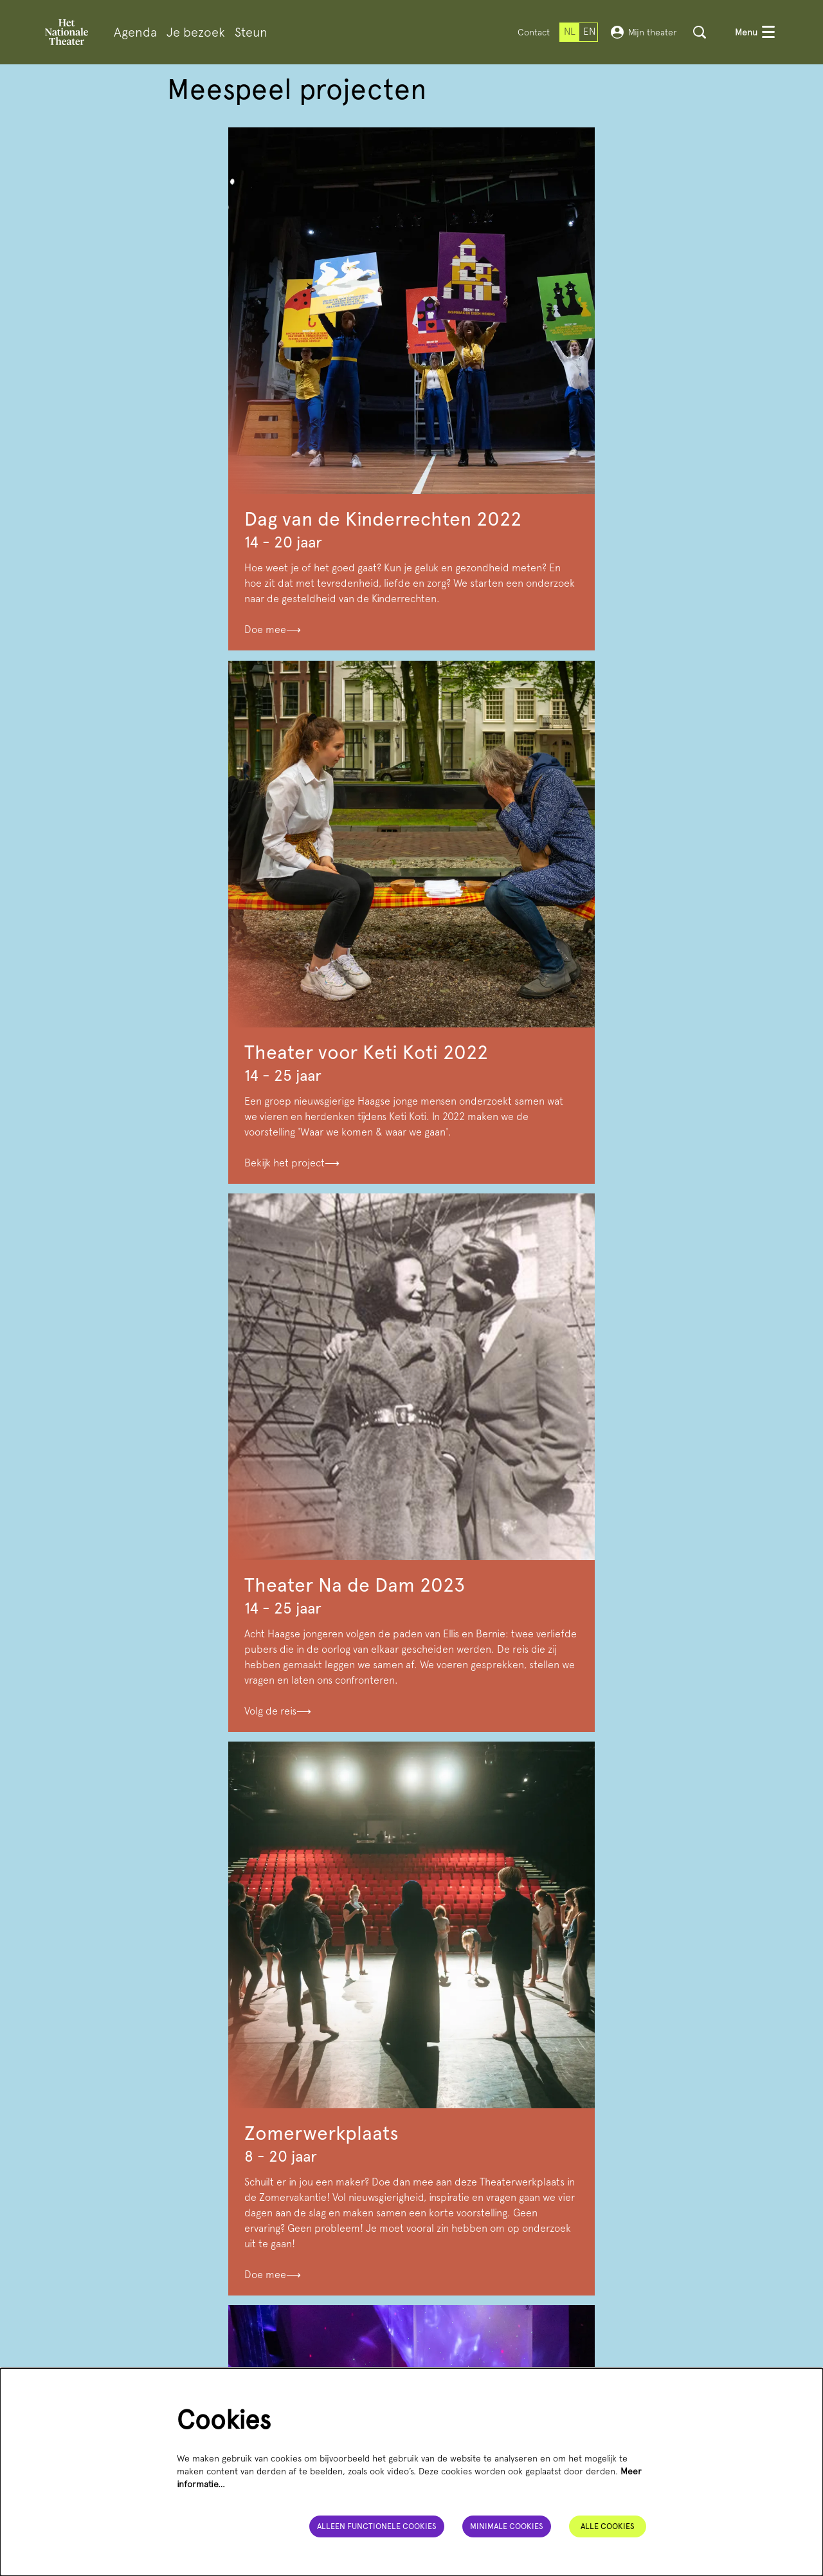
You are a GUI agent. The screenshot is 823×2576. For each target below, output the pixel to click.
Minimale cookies (505, 2525)
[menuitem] (135, 32)
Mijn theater (644, 32)
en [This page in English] (589, 31)
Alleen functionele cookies (373, 2525)
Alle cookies (608, 2525)
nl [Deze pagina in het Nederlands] (569, 31)
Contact (534, 32)
